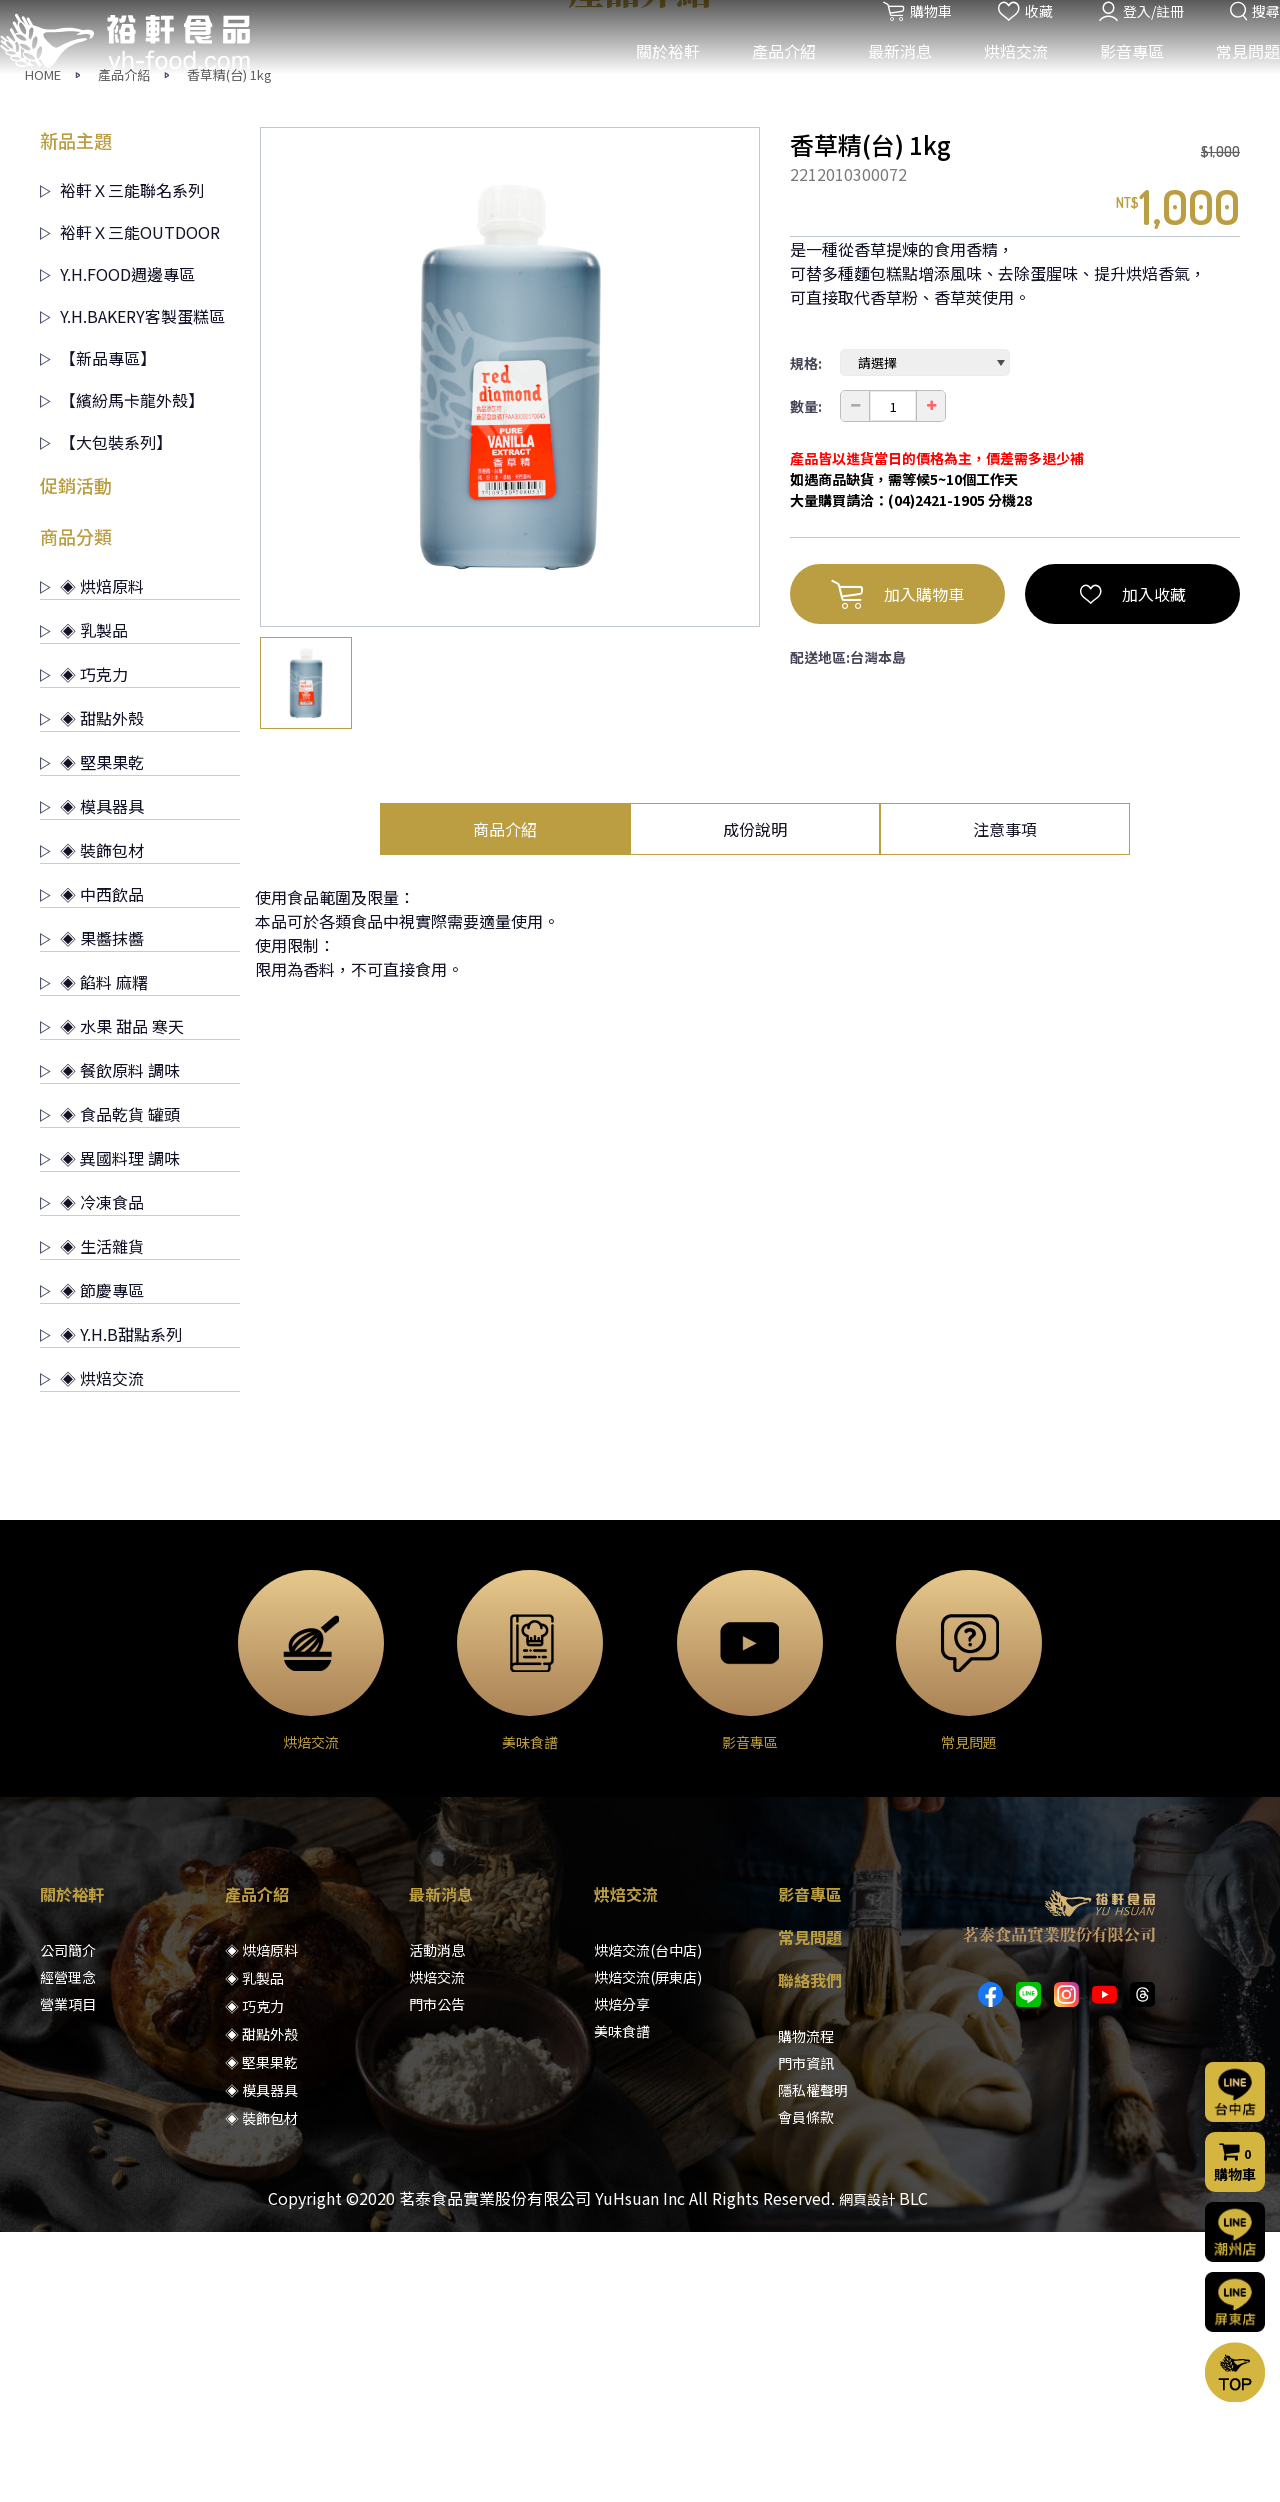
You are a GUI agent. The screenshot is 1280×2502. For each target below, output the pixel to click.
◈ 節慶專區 (92, 1560)
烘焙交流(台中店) (648, 2220)
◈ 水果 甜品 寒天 (112, 1296)
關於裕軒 (653, 78)
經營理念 (68, 2247)
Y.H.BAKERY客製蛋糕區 (132, 586)
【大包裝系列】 (106, 712)
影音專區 (1117, 78)
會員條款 (806, 2387)
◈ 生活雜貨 (92, 1516)
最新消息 (885, 78)
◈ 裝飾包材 (92, 1120)
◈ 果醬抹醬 (92, 1208)
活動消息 (437, 2220)
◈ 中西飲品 (92, 1164)
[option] (510, 647)
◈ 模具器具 (92, 1076)
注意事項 (1005, 1099)
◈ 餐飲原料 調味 (110, 1340)
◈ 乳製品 (84, 900)
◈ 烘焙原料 (92, 856)
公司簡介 (68, 2220)
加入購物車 (897, 864)
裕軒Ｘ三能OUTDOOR (130, 502)
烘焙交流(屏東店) (648, 2247)
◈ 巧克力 (84, 944)
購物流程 (806, 2306)
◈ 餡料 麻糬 (94, 1252)
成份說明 (755, 1099)
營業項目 (68, 2274)
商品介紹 (505, 1099)
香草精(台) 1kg (229, 344)
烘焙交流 (1001, 78)
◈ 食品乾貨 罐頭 (110, 1384)
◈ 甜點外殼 (92, 988)
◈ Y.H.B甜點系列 (111, 1604)
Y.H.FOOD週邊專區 (117, 544)
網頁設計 (867, 2469)
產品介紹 (769, 78)
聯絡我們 (810, 2250)
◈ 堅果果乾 (92, 1032)
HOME (43, 344)
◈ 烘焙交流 (92, 1648)
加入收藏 (1133, 864)
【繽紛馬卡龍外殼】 (122, 670)
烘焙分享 (622, 2274)
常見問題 (1233, 78)
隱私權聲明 (813, 2360)
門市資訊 (806, 2333)
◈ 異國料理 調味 (110, 1428)
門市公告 (437, 2274)
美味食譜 (622, 2301)
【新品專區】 (98, 628)
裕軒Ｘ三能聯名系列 (122, 460)
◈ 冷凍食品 (92, 1472)
